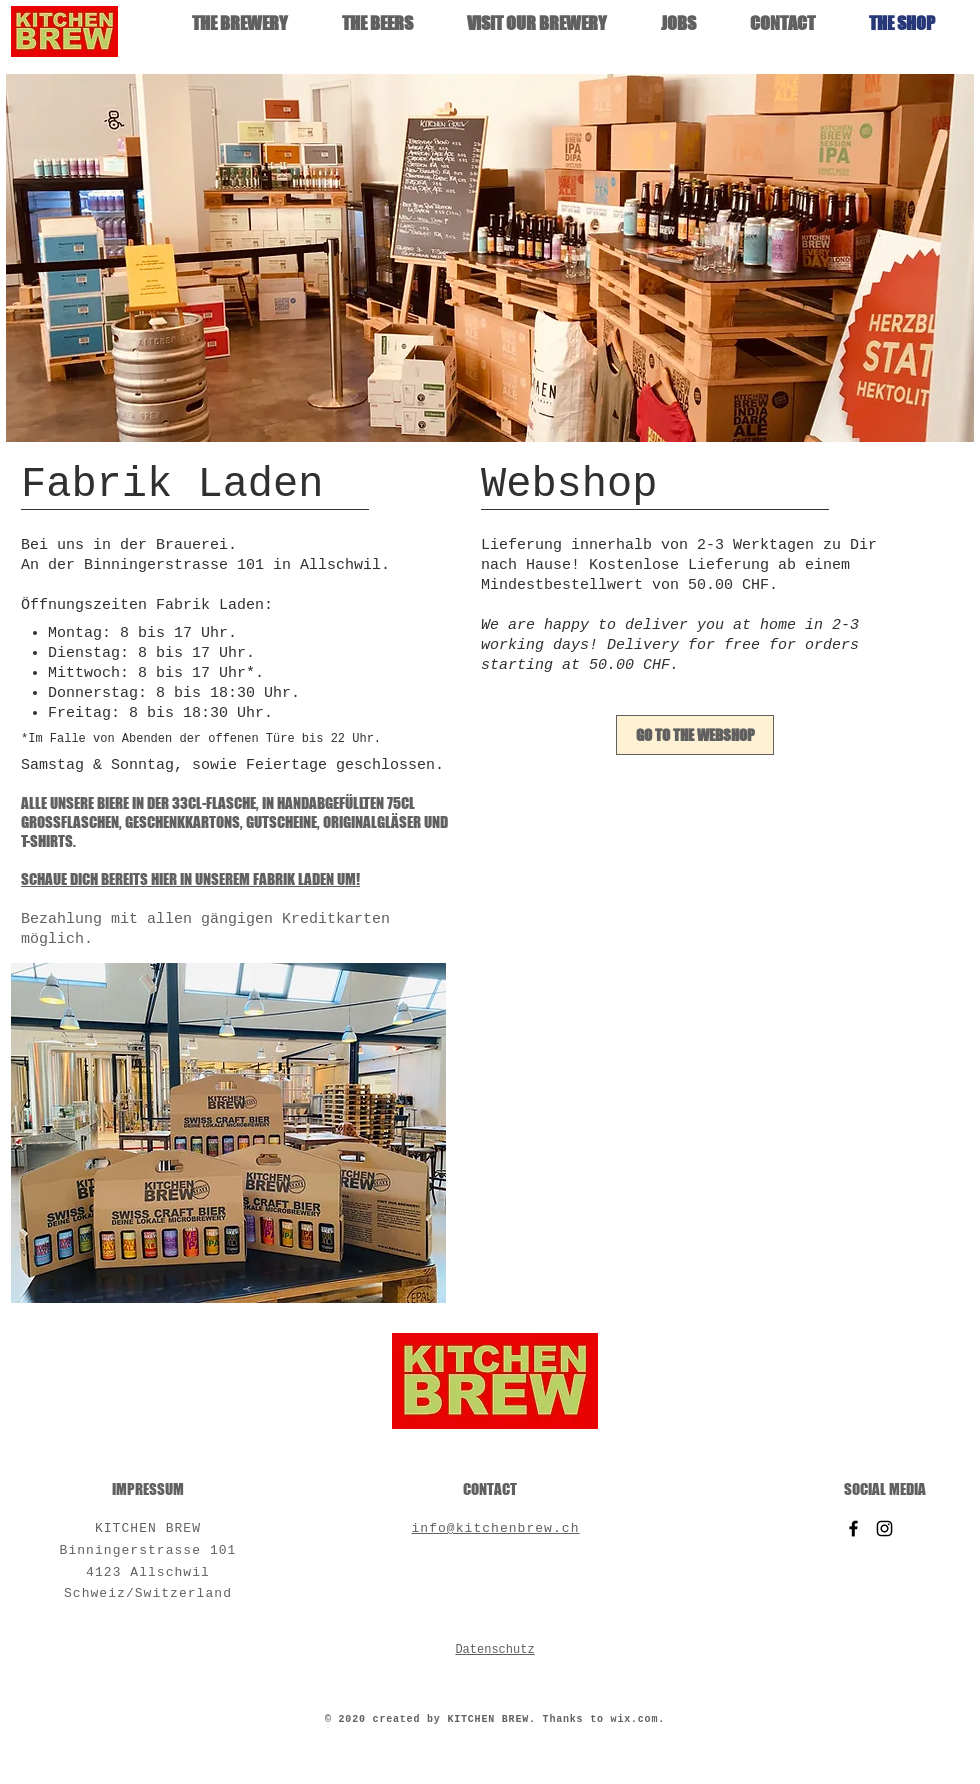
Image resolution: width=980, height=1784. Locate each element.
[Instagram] (884, 1528)
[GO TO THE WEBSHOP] (695, 735)
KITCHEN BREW (148, 1528)
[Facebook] (853, 1528)
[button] (490, 258)
